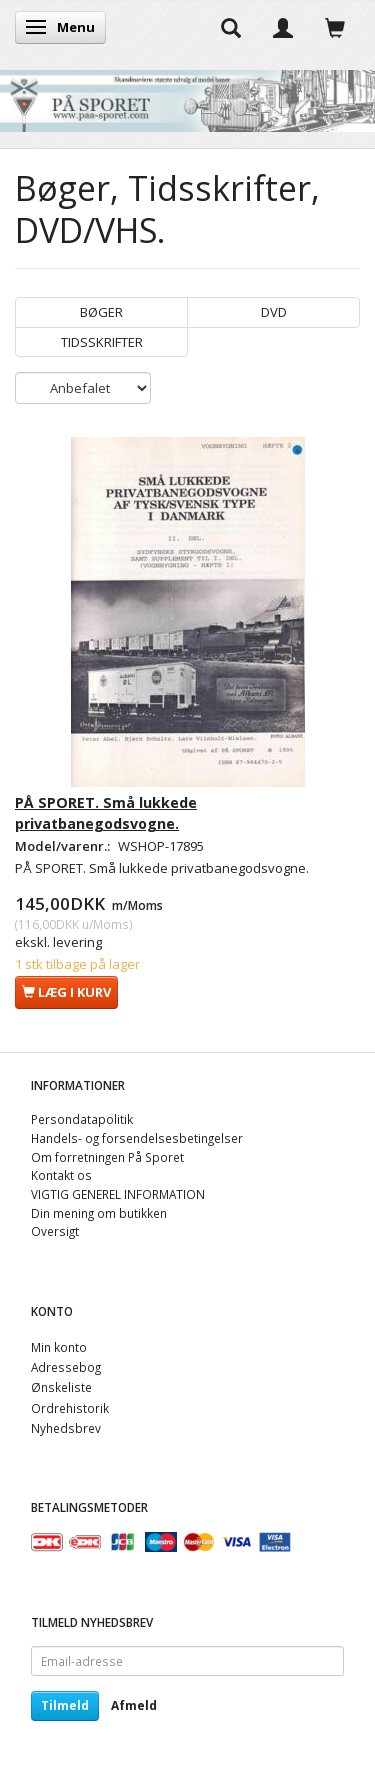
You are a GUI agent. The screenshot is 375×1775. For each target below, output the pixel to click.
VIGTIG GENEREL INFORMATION (118, 1194)
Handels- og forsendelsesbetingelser (137, 1138)
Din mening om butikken (99, 1213)
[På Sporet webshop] (187, 96)
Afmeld (134, 1705)
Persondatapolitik (82, 1119)
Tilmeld (65, 1705)
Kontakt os (61, 1175)
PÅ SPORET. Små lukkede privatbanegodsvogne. (106, 812)
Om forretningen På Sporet (107, 1157)
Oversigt (55, 1231)
